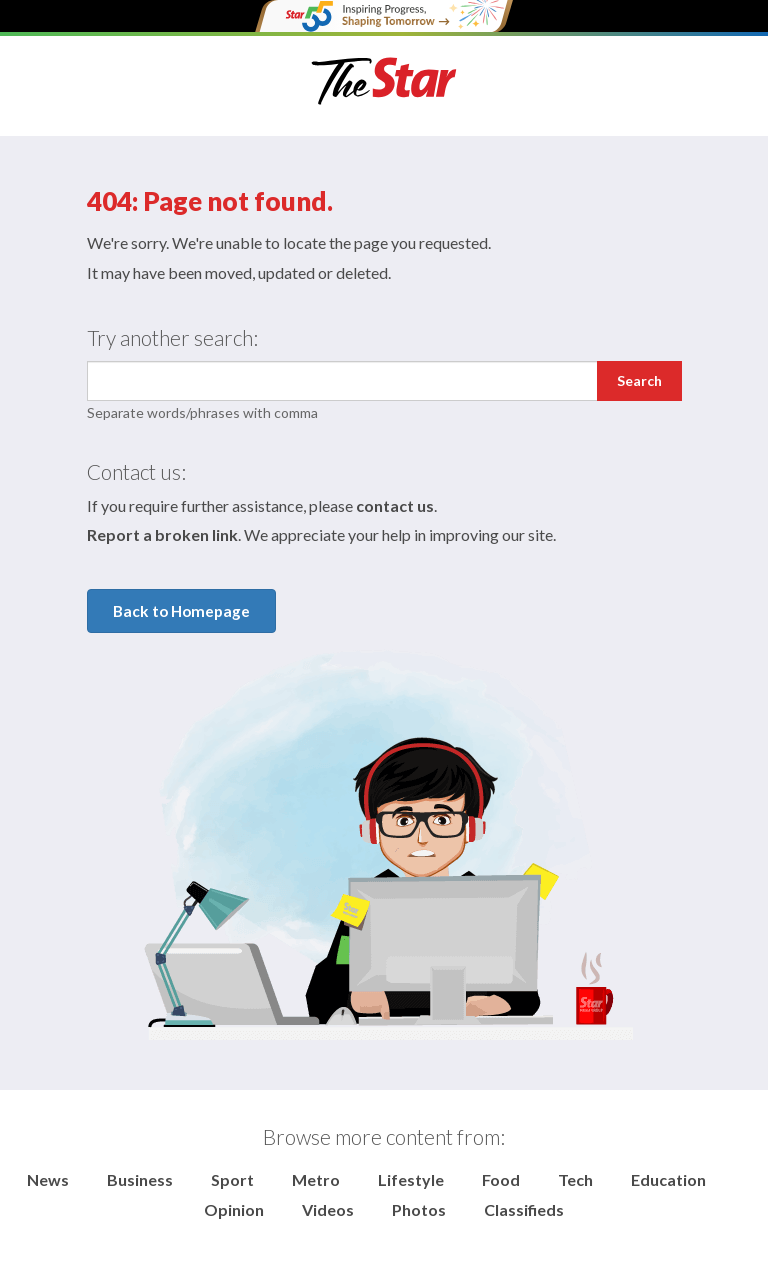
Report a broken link (162, 534)
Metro (316, 1179)
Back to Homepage (181, 611)
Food (501, 1179)
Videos (328, 1209)
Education (668, 1179)
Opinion (234, 1209)
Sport (232, 1179)
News (48, 1179)
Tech (575, 1179)
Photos (419, 1209)
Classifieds (524, 1209)
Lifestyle (411, 1179)
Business (140, 1179)
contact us (395, 505)
